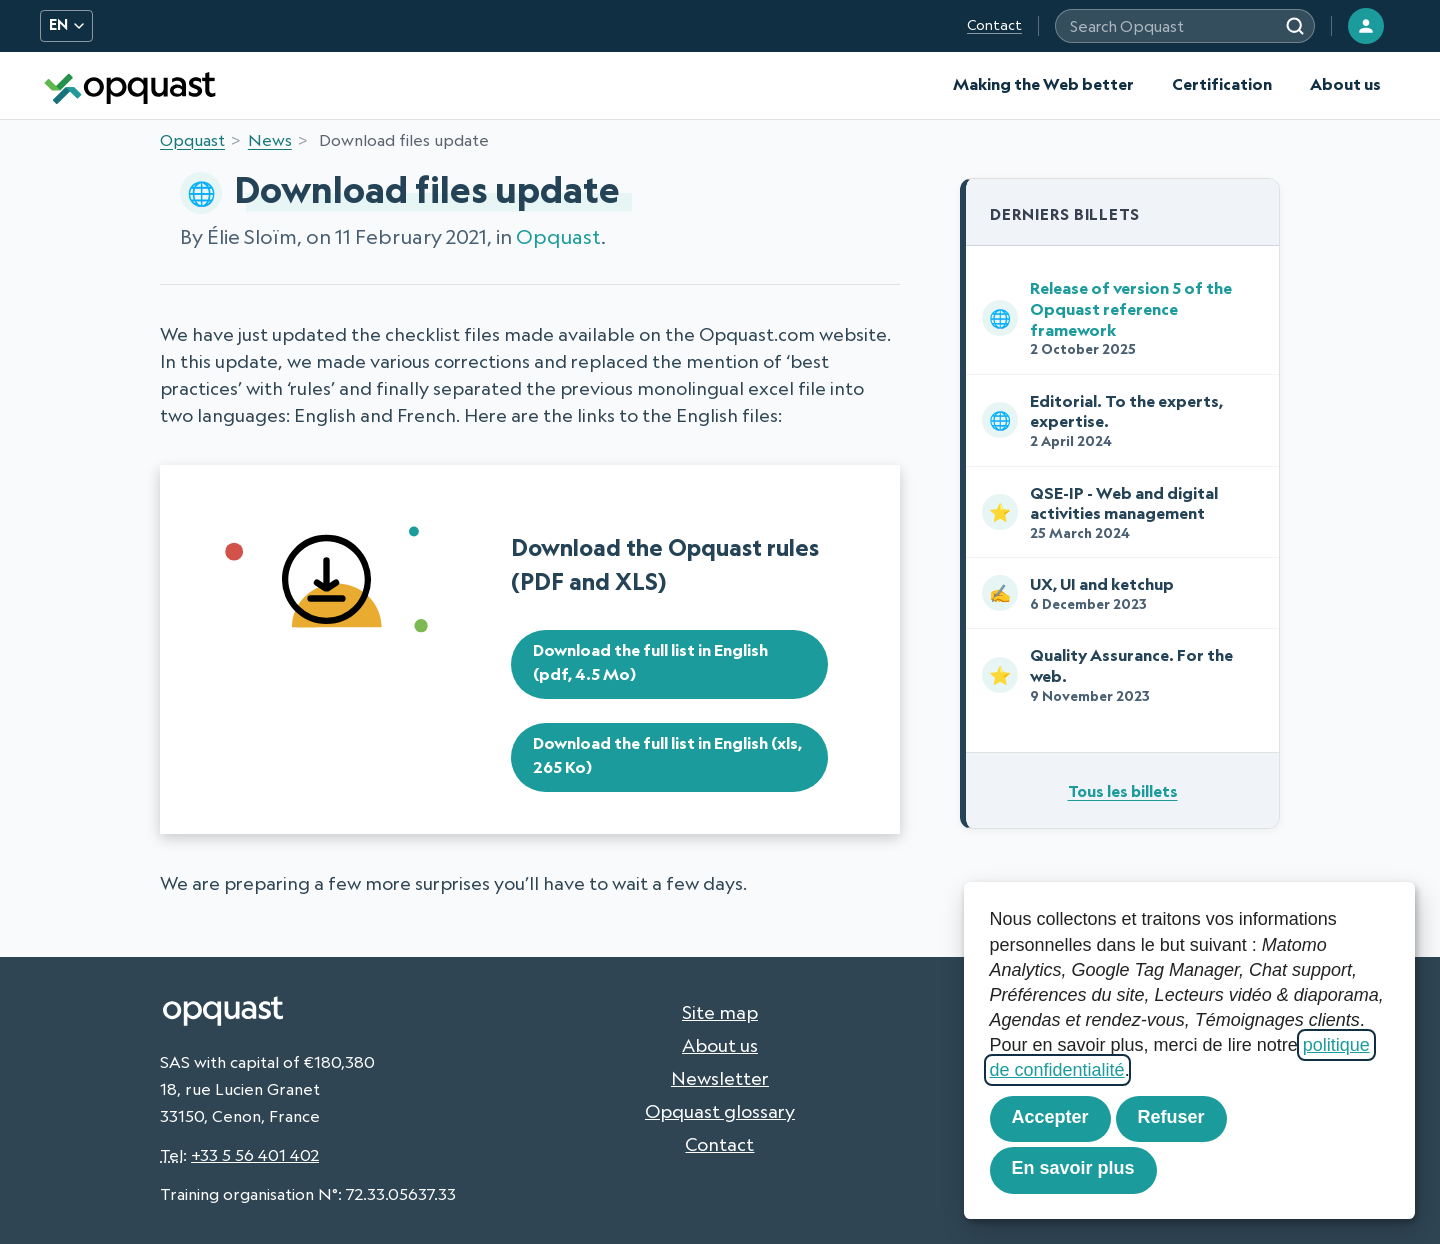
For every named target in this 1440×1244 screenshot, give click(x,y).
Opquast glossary (720, 1111)
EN (66, 25)
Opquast (192, 140)
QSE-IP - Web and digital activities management (1118, 512)
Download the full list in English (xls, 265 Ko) (667, 755)
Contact (994, 25)
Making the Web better (1043, 84)
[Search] (1295, 26)
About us (1345, 84)
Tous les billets (1123, 791)
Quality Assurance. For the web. (1118, 674)
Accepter (1050, 1117)
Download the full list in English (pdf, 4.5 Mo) (650, 662)
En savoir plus (1073, 1168)
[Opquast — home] (130, 85)
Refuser (1171, 1117)
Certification (1222, 84)
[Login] (1366, 26)
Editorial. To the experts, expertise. (1118, 420)
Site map (720, 1012)
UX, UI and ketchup (1118, 593)
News (270, 140)
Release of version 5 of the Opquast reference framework (1118, 317)
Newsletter (720, 1078)
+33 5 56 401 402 (255, 1155)
